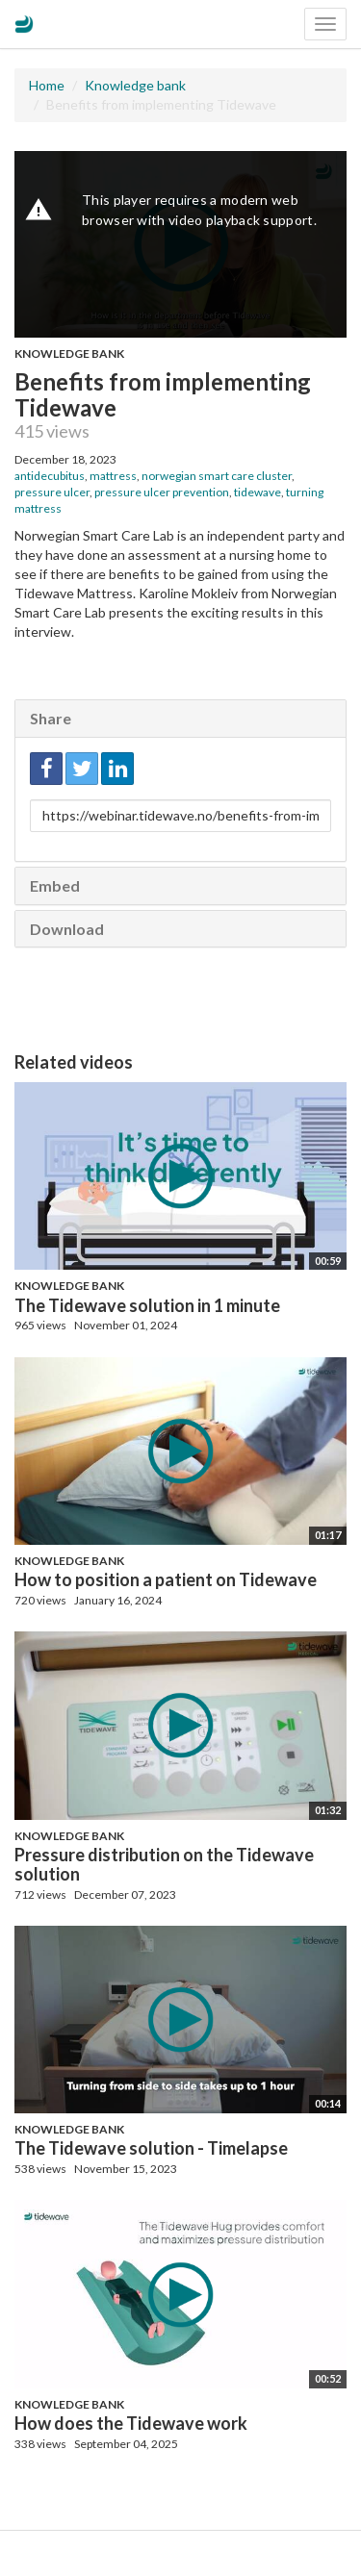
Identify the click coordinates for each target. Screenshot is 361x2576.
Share (50, 718)
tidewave (257, 492)
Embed (55, 885)
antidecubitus (49, 475)
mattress (113, 475)
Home (46, 85)
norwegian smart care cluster (217, 475)
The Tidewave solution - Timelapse (151, 2148)
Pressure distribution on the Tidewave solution (164, 1864)
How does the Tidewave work (130, 2423)
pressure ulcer (52, 492)
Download (67, 929)
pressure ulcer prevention (161, 492)
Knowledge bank (135, 85)
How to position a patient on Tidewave (165, 1579)
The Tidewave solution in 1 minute (147, 1305)
